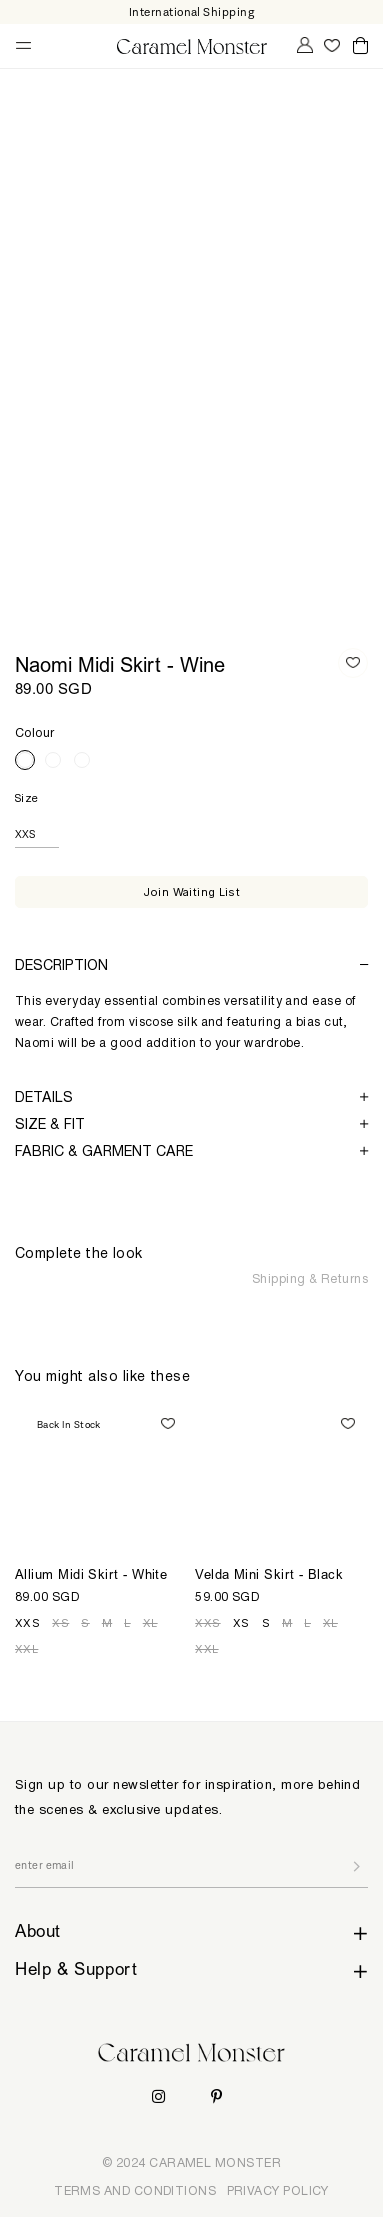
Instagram (158, 2096)
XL (150, 1623)
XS (60, 1623)
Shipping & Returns (310, 1278)
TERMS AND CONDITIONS (135, 2190)
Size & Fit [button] (191, 1123)
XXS (27, 1623)
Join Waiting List (192, 892)
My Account (303, 45)
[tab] (191, 964)
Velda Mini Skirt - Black (269, 1576)
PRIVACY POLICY (278, 2190)
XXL (26, 1649)
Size (27, 798)
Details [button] (191, 1096)
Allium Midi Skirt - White (91, 1576)
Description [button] (191, 964)
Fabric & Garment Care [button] (191, 1150)
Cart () (360, 46)
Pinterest (216, 2096)
